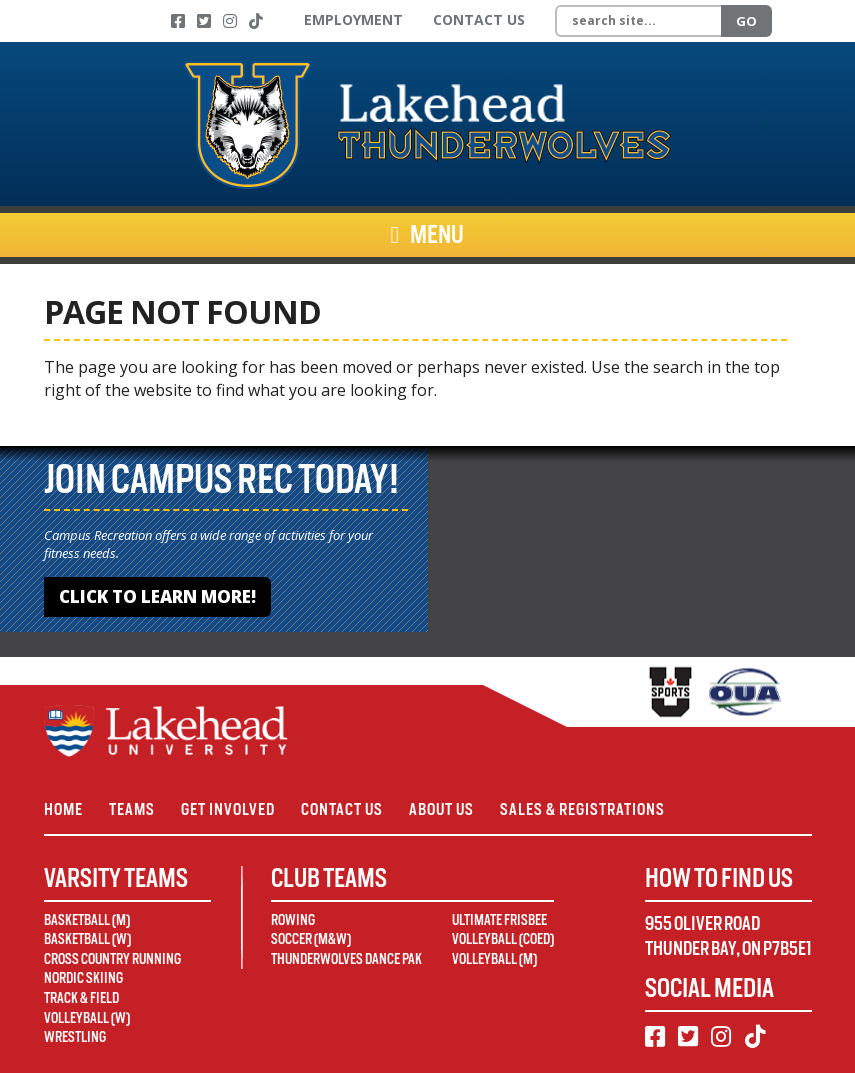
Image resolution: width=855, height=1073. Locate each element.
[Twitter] (204, 21)
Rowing (293, 920)
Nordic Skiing (83, 978)
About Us (441, 809)
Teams (132, 809)
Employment (353, 19)
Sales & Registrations (582, 809)
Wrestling (75, 1037)
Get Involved (228, 809)
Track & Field (81, 998)
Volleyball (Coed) (503, 939)
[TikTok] (256, 21)
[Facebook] (178, 21)
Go (746, 21)
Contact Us (479, 19)
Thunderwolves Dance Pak (346, 959)
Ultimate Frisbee (499, 920)
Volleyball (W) (87, 1018)
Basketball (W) (87, 939)
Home (63, 809)
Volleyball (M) (494, 959)
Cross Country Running (112, 959)
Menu (428, 235)
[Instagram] (230, 21)
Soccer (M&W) (311, 939)
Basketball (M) (87, 920)
